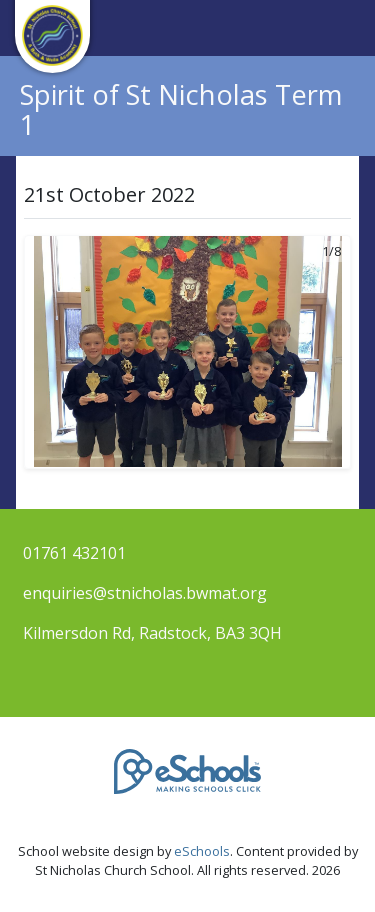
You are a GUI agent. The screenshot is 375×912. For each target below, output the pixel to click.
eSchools (202, 851)
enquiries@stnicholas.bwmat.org (145, 593)
